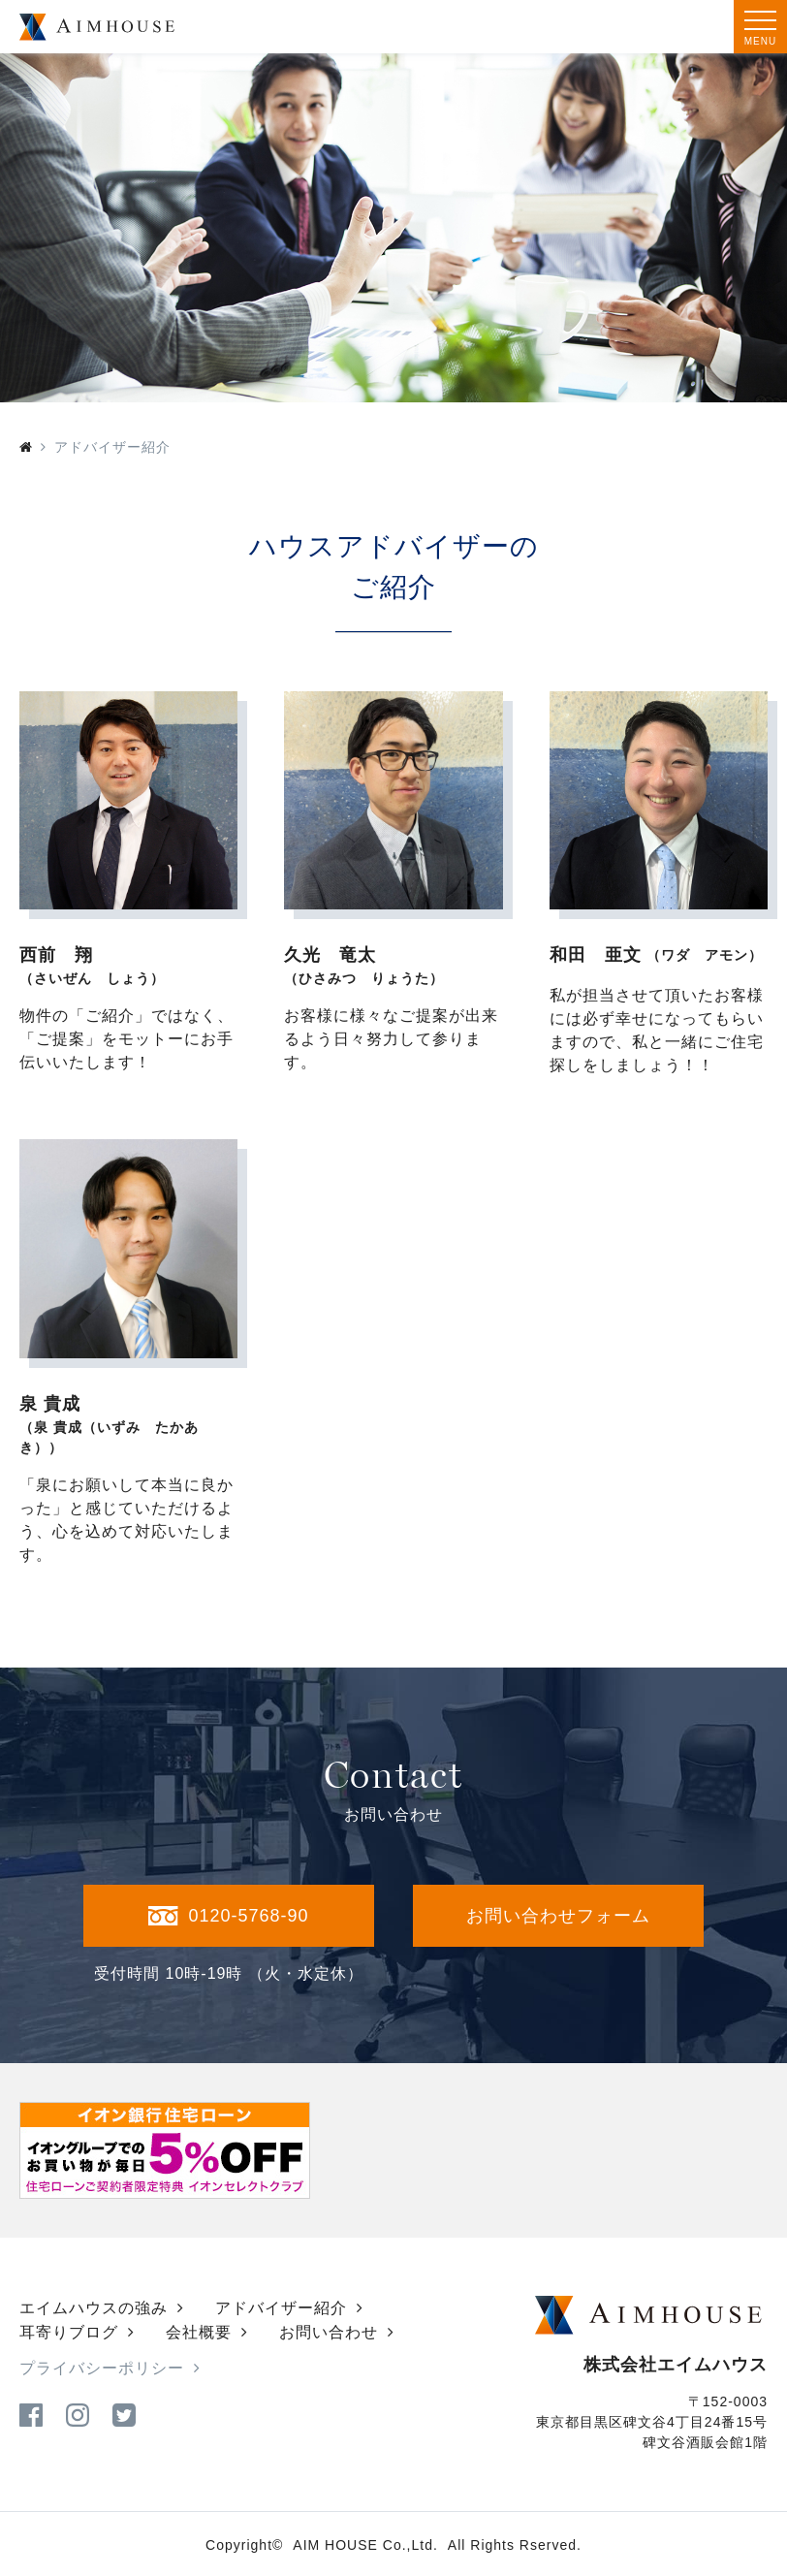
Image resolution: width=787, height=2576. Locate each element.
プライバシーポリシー (101, 2368)
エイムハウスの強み (93, 2308)
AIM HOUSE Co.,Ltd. (365, 2545)
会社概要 (199, 2332)
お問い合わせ (328, 2332)
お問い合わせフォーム (558, 1915)
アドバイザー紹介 (281, 2308)
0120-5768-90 (228, 1915)
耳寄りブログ (68, 2332)
